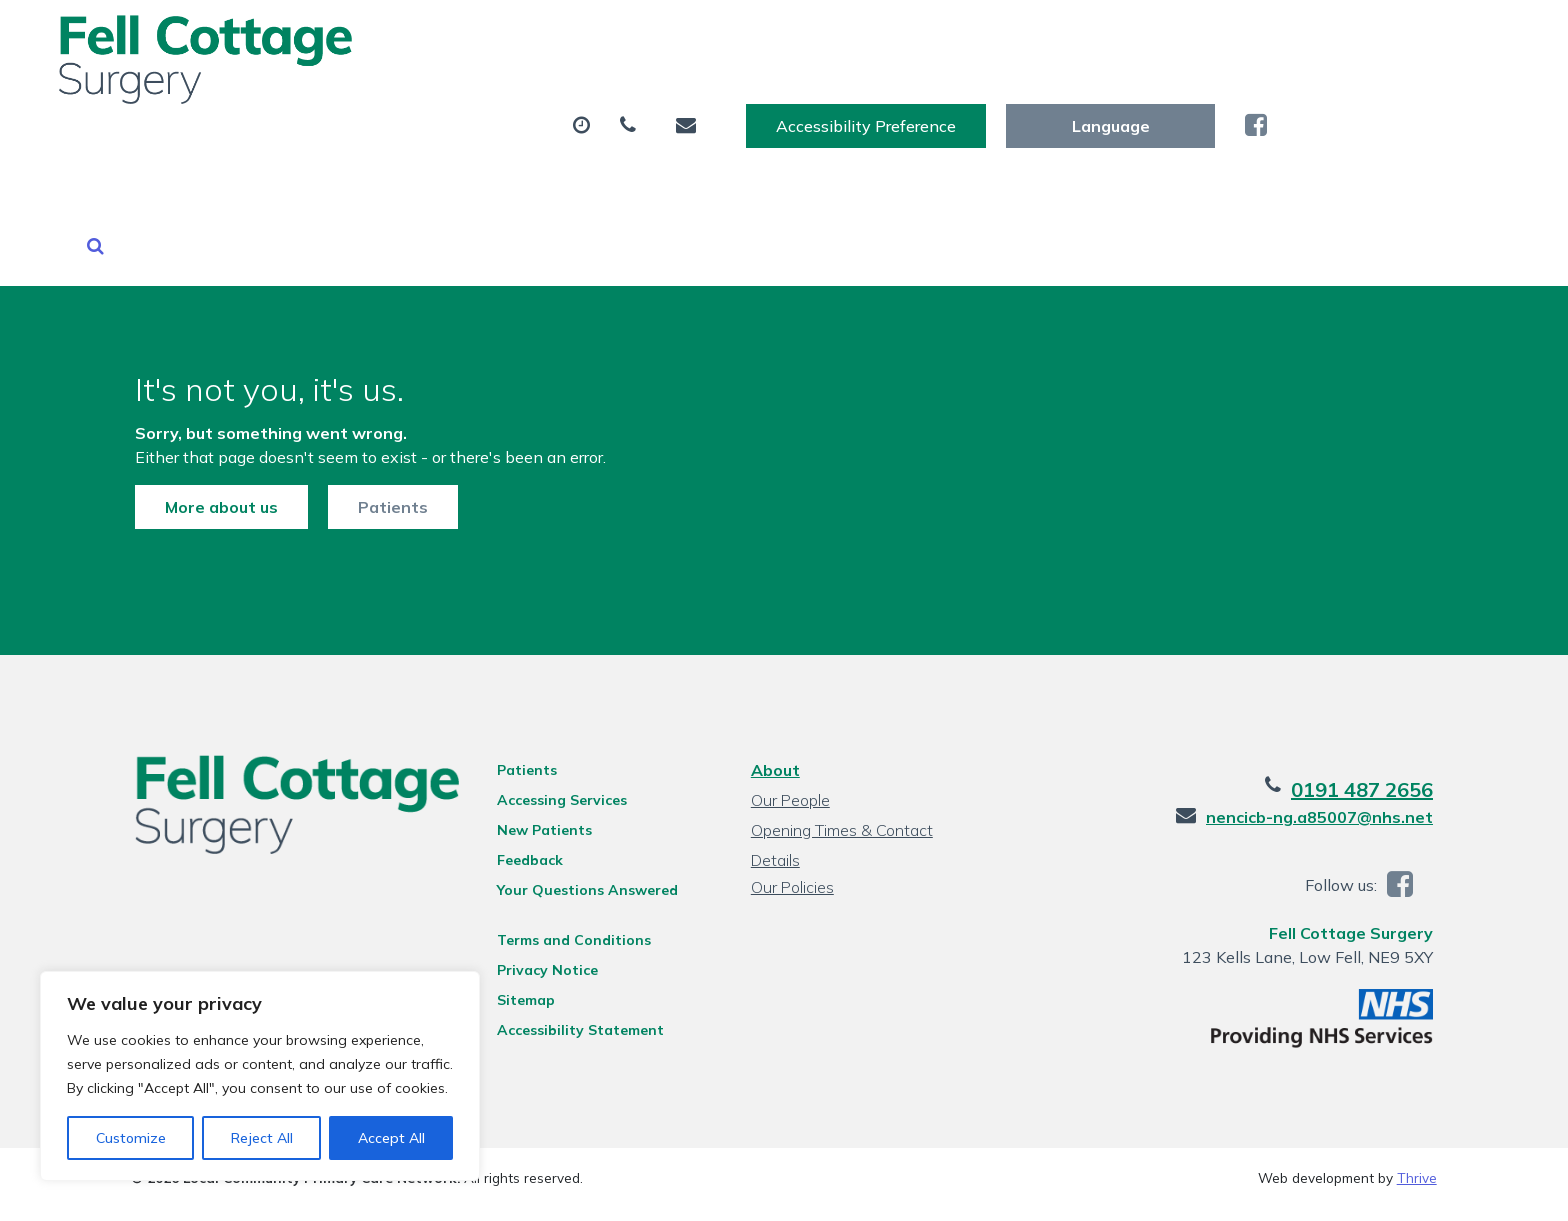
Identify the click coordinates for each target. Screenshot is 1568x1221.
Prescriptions (724, 99)
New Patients (1183, 99)
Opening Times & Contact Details (842, 749)
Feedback (528, 777)
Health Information (1387, 99)
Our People (790, 717)
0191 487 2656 (1366, 706)
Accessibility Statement (578, 947)
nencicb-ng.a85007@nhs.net (1323, 734)
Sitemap (524, 917)
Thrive (1417, 1094)
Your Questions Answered (585, 807)
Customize (131, 1138)
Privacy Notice (545, 887)
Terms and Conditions (572, 857)
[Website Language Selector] (1352, 37)
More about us (217, 422)
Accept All (391, 1138)
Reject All (262, 1138)
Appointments (539, 99)
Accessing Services (560, 717)
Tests (861, 99)
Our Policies (792, 804)
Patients (389, 422)
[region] (260, 1076)
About (369, 99)
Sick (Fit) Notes (1006, 99)
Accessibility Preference (1108, 37)
